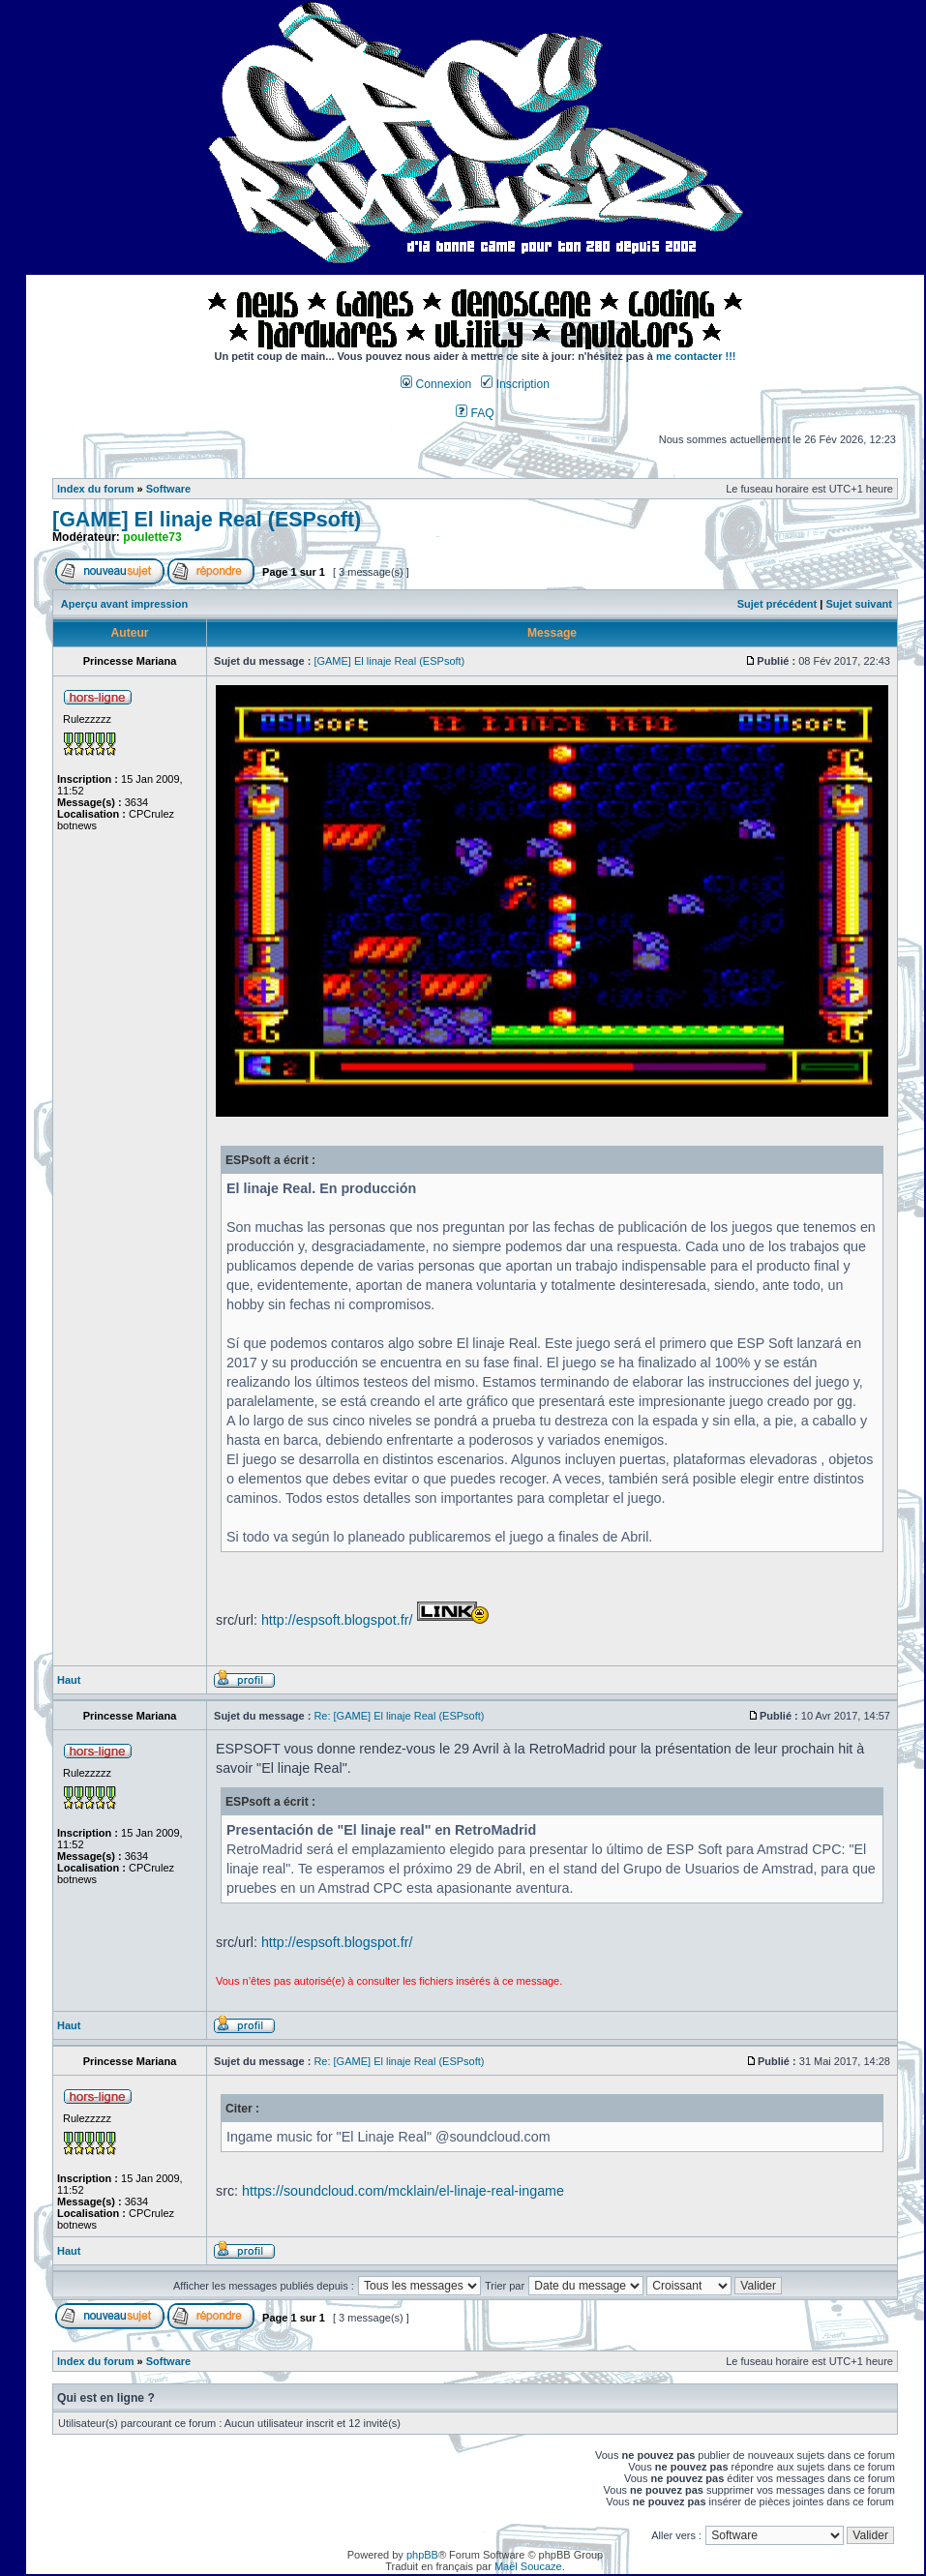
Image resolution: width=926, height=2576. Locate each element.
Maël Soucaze (528, 2566)
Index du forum (95, 488)
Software (168, 488)
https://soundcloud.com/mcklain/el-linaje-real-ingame (403, 2191)
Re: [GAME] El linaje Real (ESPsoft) (399, 1716)
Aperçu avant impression (124, 604)
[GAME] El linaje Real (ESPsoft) (206, 519)
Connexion (436, 384)
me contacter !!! (696, 356)
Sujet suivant (858, 604)
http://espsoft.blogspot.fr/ (337, 1620)
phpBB (422, 2555)
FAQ (475, 413)
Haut (68, 1680)
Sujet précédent (777, 604)
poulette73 (152, 537)
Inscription (515, 384)
